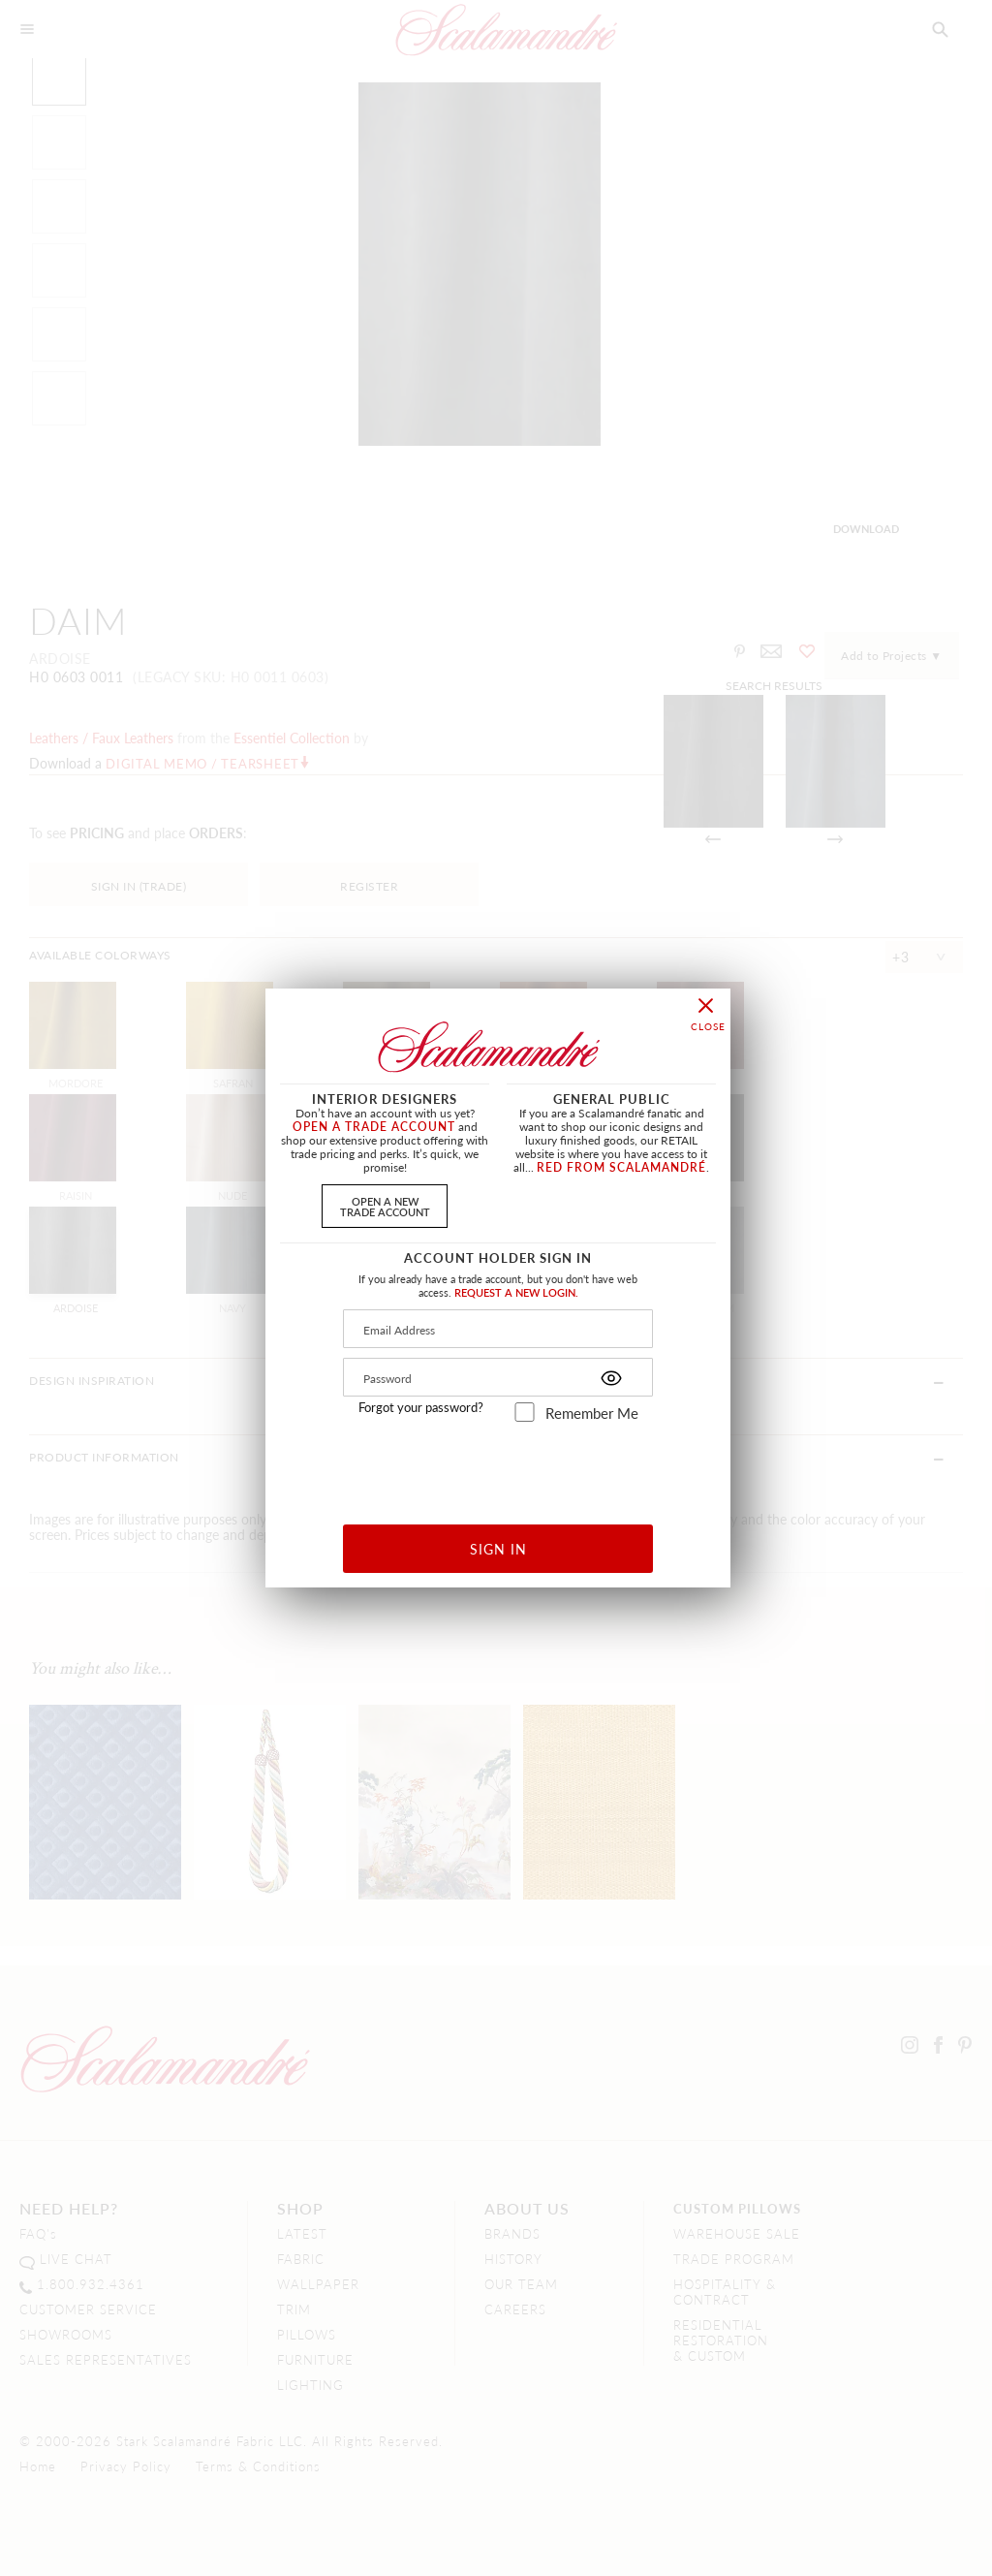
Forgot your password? (420, 1407)
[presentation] (498, 1466)
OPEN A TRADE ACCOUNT (374, 1126)
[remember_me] (524, 1412)
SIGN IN (498, 1548)
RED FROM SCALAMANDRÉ (621, 1167)
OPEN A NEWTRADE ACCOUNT (385, 1206)
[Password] (498, 1377)
